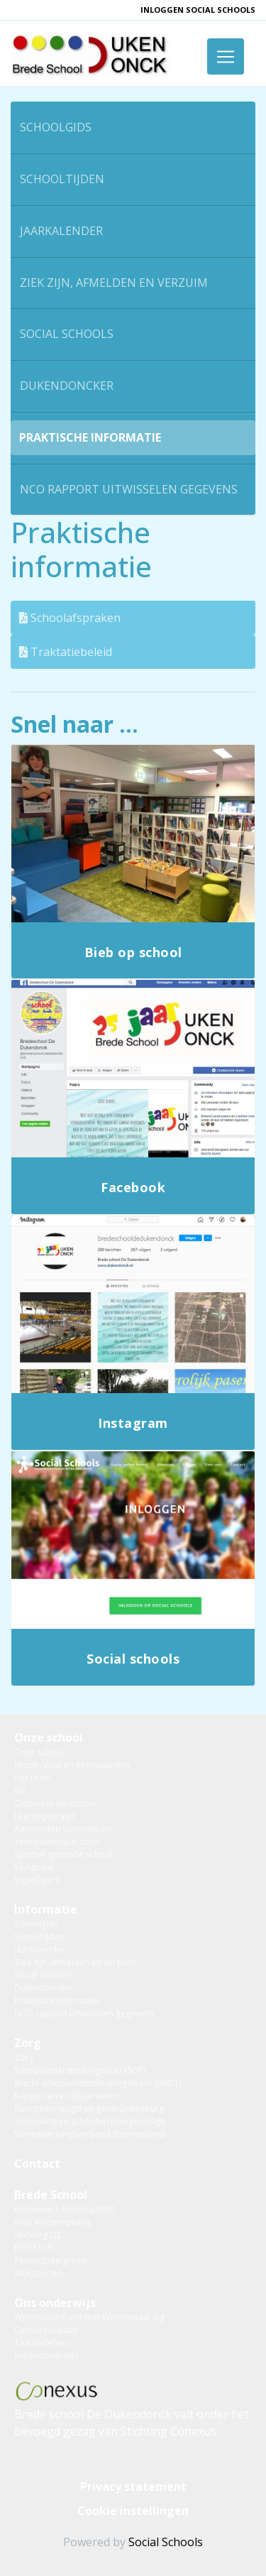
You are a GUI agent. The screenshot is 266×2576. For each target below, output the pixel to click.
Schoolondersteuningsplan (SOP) (79, 2070)
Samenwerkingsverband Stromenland (89, 2134)
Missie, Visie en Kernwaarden (72, 1765)
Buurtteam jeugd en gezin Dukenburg (89, 2108)
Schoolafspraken (70, 618)
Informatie (45, 1909)
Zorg (27, 2043)
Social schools (66, 334)
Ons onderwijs (55, 2302)
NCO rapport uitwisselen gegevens (129, 489)
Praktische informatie (90, 437)
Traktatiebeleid (65, 652)
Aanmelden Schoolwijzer (63, 1829)
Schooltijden (62, 179)
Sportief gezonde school (63, 1854)
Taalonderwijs (42, 2343)
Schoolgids (56, 127)
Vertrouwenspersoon (57, 1841)
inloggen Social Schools (197, 9)
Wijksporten (38, 2273)
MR (20, 1790)
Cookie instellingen (133, 2510)
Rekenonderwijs (46, 2355)
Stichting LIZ (38, 2235)
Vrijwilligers (37, 1880)
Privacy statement (133, 2486)
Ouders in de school (55, 1803)
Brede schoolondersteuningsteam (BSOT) (97, 2083)
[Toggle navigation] (225, 56)
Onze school (48, 1737)
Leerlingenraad (44, 1816)
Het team (32, 1778)
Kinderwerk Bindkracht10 (64, 2209)
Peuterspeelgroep (50, 2260)
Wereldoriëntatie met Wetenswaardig (89, 2317)
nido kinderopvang (52, 2222)
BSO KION (34, 2248)
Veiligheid (33, 1867)
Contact (37, 2163)
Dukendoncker (66, 385)
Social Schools (165, 2542)
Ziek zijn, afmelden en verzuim (114, 282)
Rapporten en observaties (66, 2096)
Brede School (50, 2195)
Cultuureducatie (46, 2330)
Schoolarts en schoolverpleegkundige (89, 2121)
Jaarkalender (61, 231)
